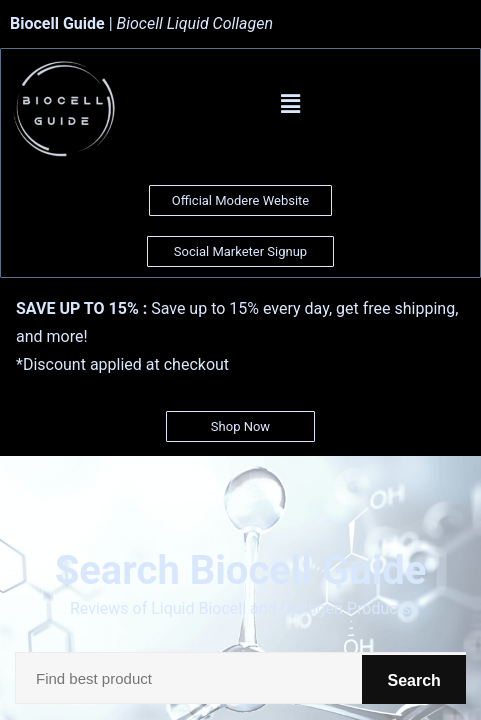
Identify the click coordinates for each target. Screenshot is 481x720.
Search (403, 677)
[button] (291, 104)
